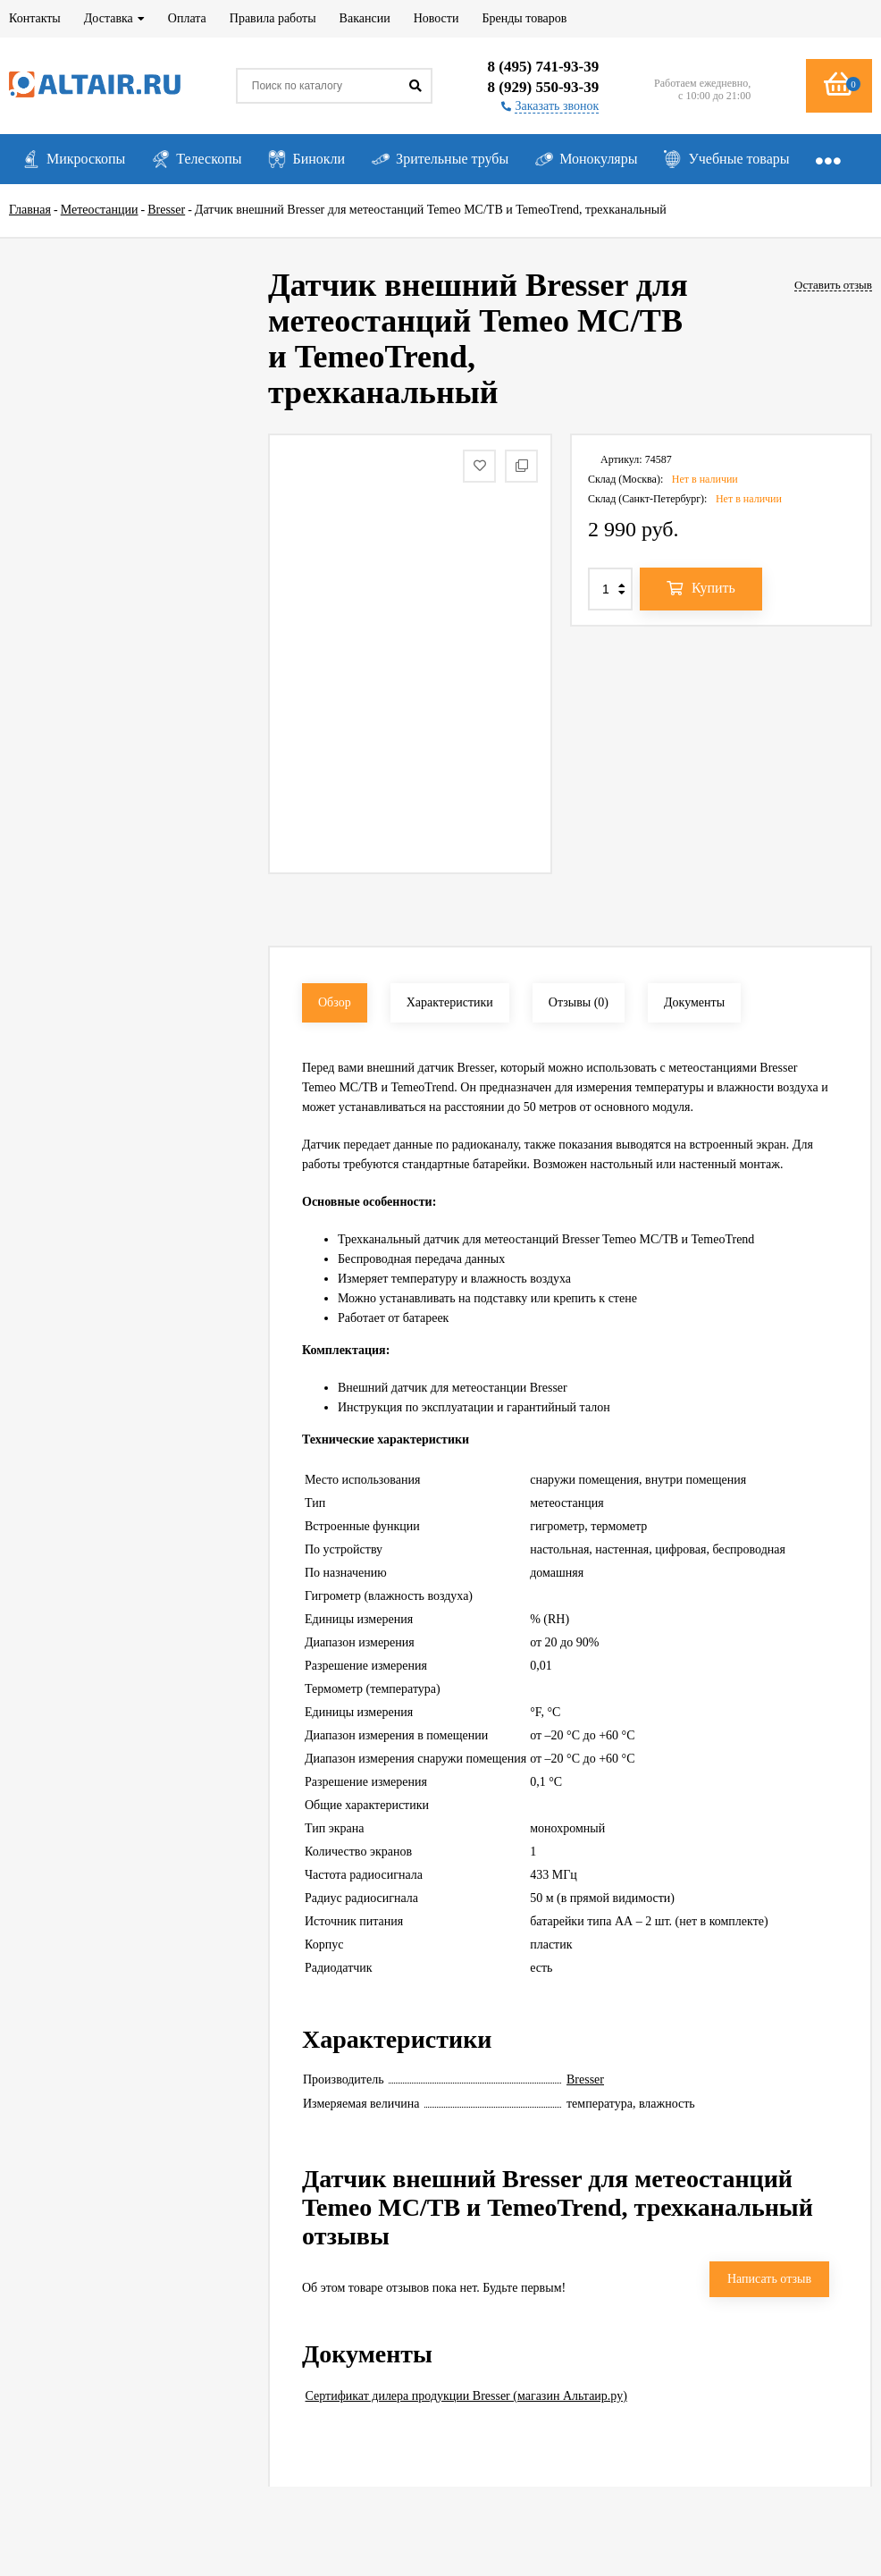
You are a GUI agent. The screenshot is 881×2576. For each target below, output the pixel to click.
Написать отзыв (769, 2279)
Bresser (585, 2079)
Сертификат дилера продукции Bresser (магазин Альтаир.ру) (466, 2396)
